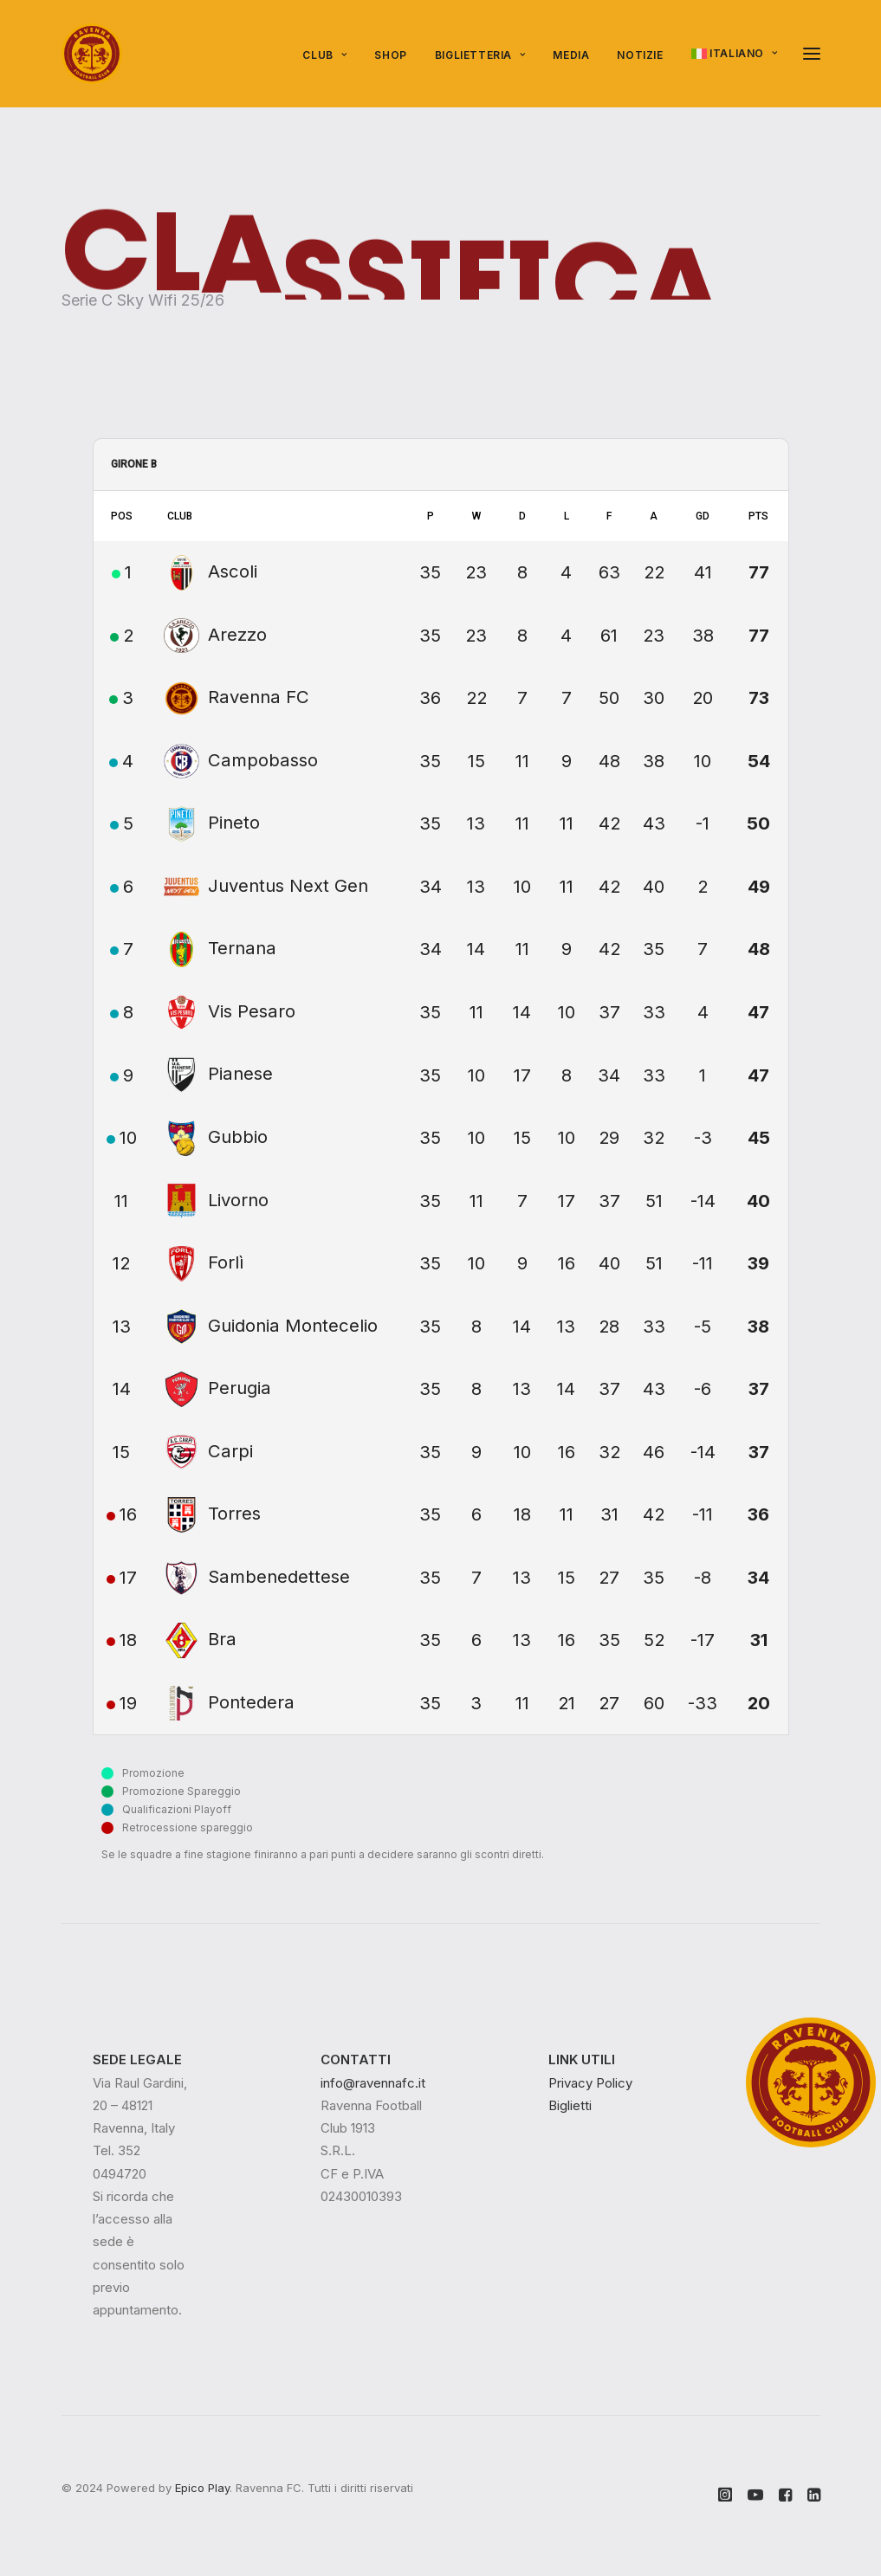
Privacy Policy (590, 2083)
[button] (812, 53)
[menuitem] (330, 55)
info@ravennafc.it (373, 2083)
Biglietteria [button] (480, 54)
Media (571, 54)
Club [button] (324, 54)
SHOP (390, 54)
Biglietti (570, 2105)
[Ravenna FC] (92, 53)
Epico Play (202, 2488)
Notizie (640, 54)
